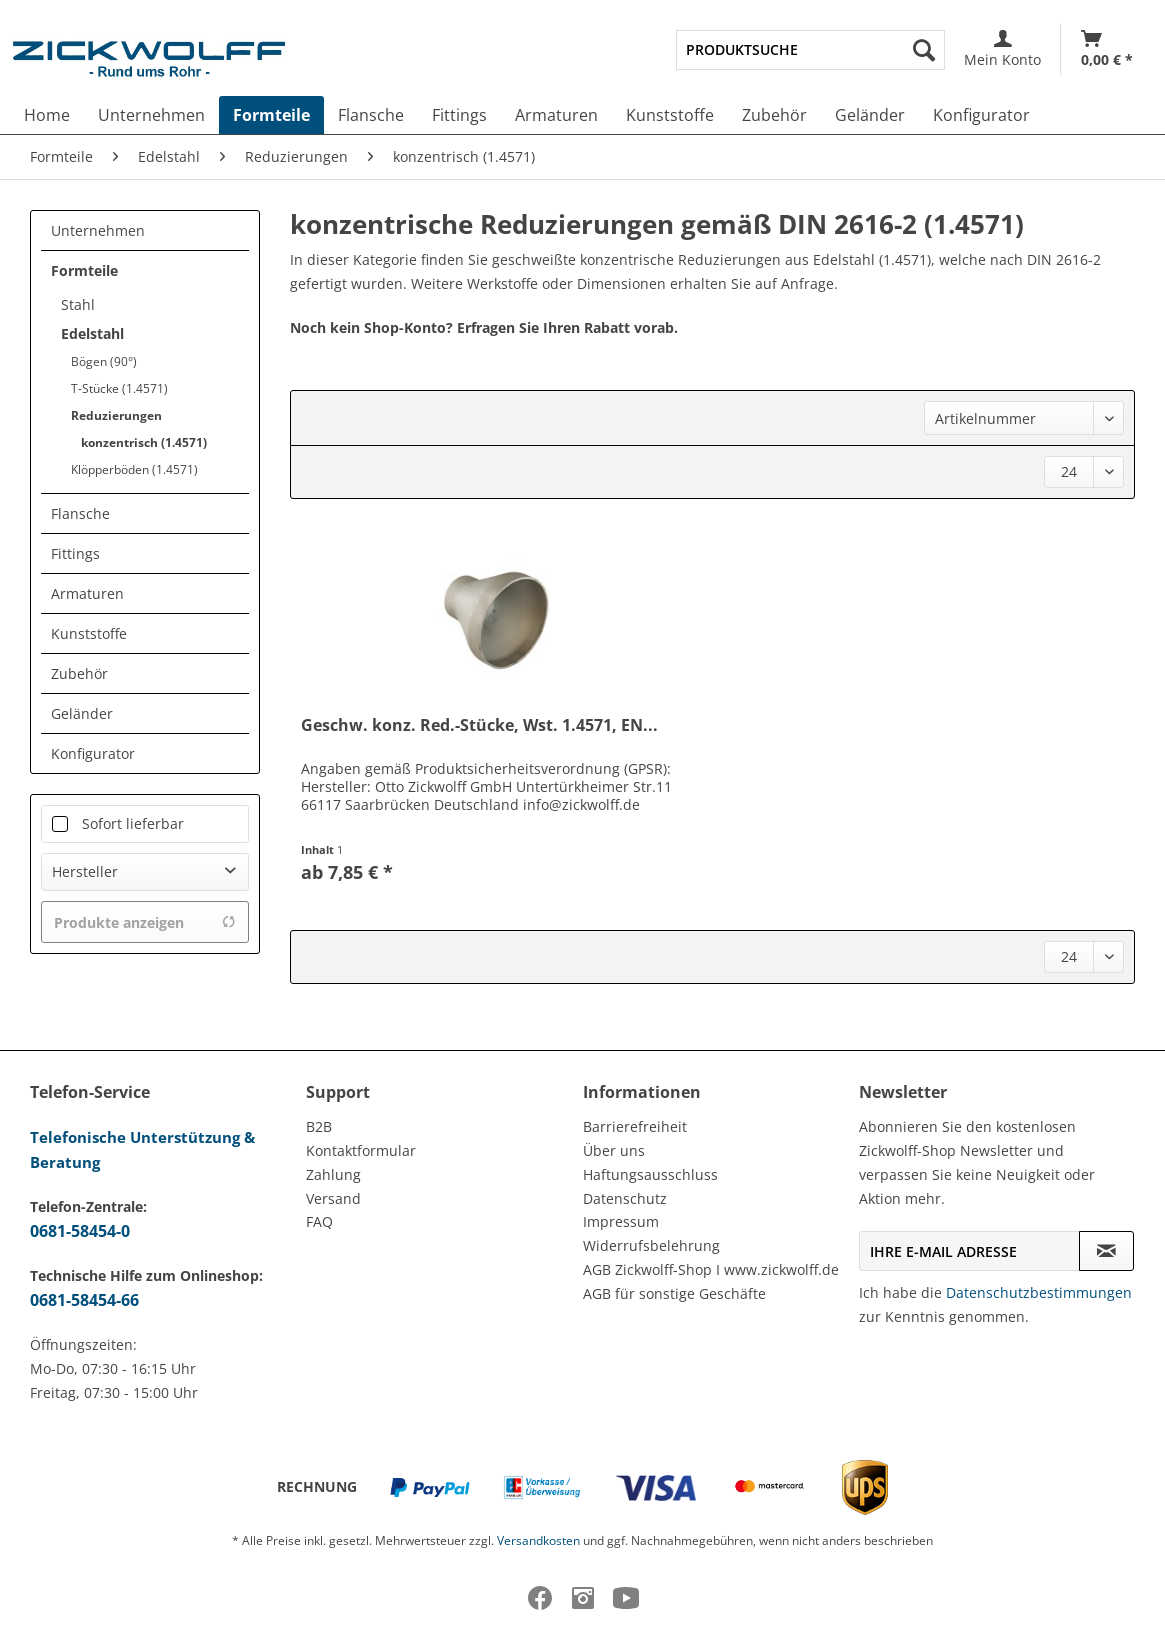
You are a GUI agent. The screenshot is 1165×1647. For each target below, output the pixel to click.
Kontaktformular (361, 1150)
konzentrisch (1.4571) (144, 442)
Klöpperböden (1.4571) (134, 469)
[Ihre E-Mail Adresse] (969, 1251)
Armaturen (87, 593)
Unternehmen (98, 230)
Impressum (621, 1221)
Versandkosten (538, 1540)
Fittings (75, 553)
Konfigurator (93, 753)
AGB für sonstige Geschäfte (674, 1293)
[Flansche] (371, 115)
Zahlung (333, 1174)
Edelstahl (92, 333)
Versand (333, 1198)
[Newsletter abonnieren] (1106, 1251)
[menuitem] (810, 50)
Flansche (80, 513)
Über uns (614, 1150)
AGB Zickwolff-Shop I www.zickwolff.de (711, 1269)
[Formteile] (271, 115)
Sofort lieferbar (133, 823)
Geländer (82, 713)
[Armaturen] (556, 115)
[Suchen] (924, 50)
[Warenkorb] (1107, 49)
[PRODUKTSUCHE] (810, 50)
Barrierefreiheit (635, 1126)
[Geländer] (870, 115)
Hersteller (85, 871)
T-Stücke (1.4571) (119, 388)
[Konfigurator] (981, 115)
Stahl (78, 304)
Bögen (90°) (104, 361)
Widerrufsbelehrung (651, 1245)
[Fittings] (459, 115)
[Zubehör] (774, 115)
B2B (319, 1126)
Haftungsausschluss (650, 1174)
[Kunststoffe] (670, 115)
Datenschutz (625, 1198)
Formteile (84, 270)
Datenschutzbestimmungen (1039, 1292)
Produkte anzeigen (145, 922)
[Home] (47, 115)
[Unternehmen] (151, 115)
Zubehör (79, 673)
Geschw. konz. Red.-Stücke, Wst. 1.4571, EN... (479, 725)
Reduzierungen (116, 415)
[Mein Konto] (1002, 49)
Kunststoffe (89, 633)
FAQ (319, 1221)
